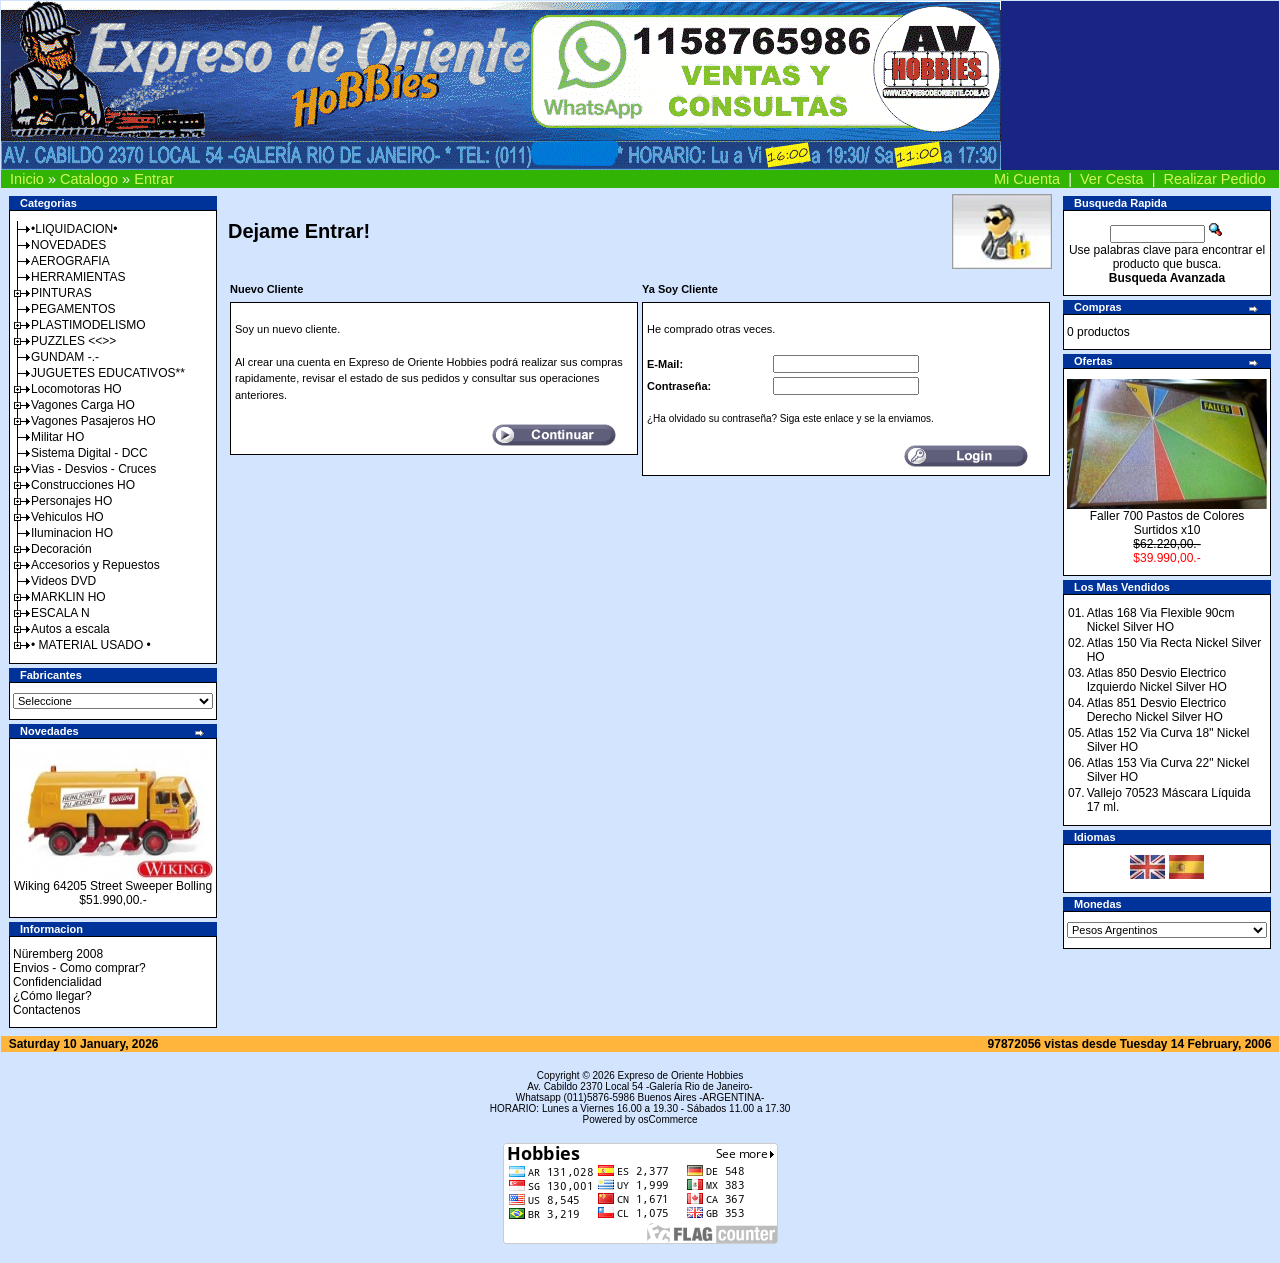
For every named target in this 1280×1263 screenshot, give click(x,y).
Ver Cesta (1112, 179)
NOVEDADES (68, 245)
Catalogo (89, 179)
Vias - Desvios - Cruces (93, 469)
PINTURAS (61, 293)
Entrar (154, 179)
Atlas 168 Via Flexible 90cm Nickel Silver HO (1161, 620)
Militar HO (57, 437)
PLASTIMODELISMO (88, 325)
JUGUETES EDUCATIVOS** (108, 373)
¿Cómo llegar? (52, 996)
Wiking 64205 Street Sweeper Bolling (113, 886)
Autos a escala (70, 629)
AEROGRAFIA (70, 261)
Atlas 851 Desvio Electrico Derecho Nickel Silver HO (1156, 710)
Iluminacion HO (72, 533)
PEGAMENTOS (73, 309)
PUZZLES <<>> (73, 341)
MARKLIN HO (68, 597)
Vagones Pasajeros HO (93, 421)
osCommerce (667, 1119)
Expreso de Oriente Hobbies (681, 1075)
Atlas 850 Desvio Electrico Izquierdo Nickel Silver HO (1157, 680)
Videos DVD (63, 581)
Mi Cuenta (1027, 179)
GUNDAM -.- (65, 357)
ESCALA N (60, 613)
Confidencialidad (57, 982)
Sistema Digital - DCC (89, 453)
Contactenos (46, 1010)
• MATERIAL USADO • (91, 645)
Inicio (27, 179)
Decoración (61, 549)
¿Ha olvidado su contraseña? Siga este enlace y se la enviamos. (790, 418)
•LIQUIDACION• (74, 229)
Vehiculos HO (67, 517)
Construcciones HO (83, 485)
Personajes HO (71, 501)
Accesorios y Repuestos (95, 565)
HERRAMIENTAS (78, 277)
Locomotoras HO (76, 389)
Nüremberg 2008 (58, 954)
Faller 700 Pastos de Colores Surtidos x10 (1167, 523)
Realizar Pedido (1215, 179)
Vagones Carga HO (83, 405)
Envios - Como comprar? (79, 968)
